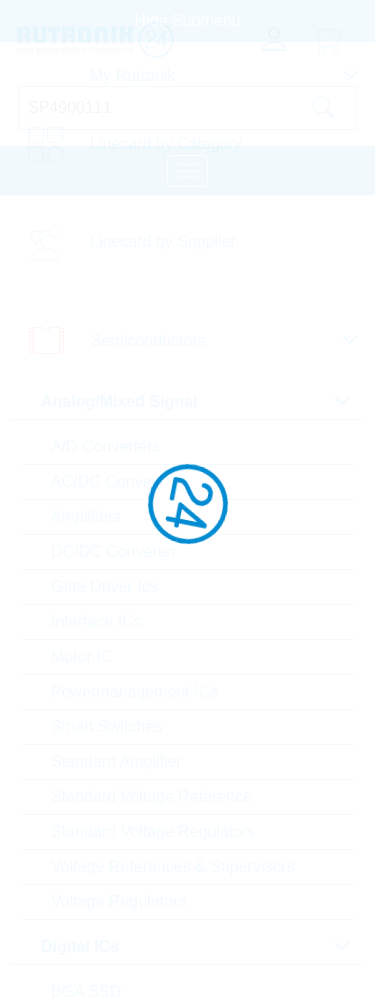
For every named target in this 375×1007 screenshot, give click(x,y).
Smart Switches (106, 726)
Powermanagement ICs (134, 691)
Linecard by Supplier (163, 241)
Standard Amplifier (116, 761)
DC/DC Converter (113, 551)
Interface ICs (96, 621)
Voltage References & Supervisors (173, 866)
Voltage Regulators (118, 901)
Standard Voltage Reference (151, 796)
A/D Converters (105, 446)
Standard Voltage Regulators (153, 831)
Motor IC (81, 656)
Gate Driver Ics (104, 586)
